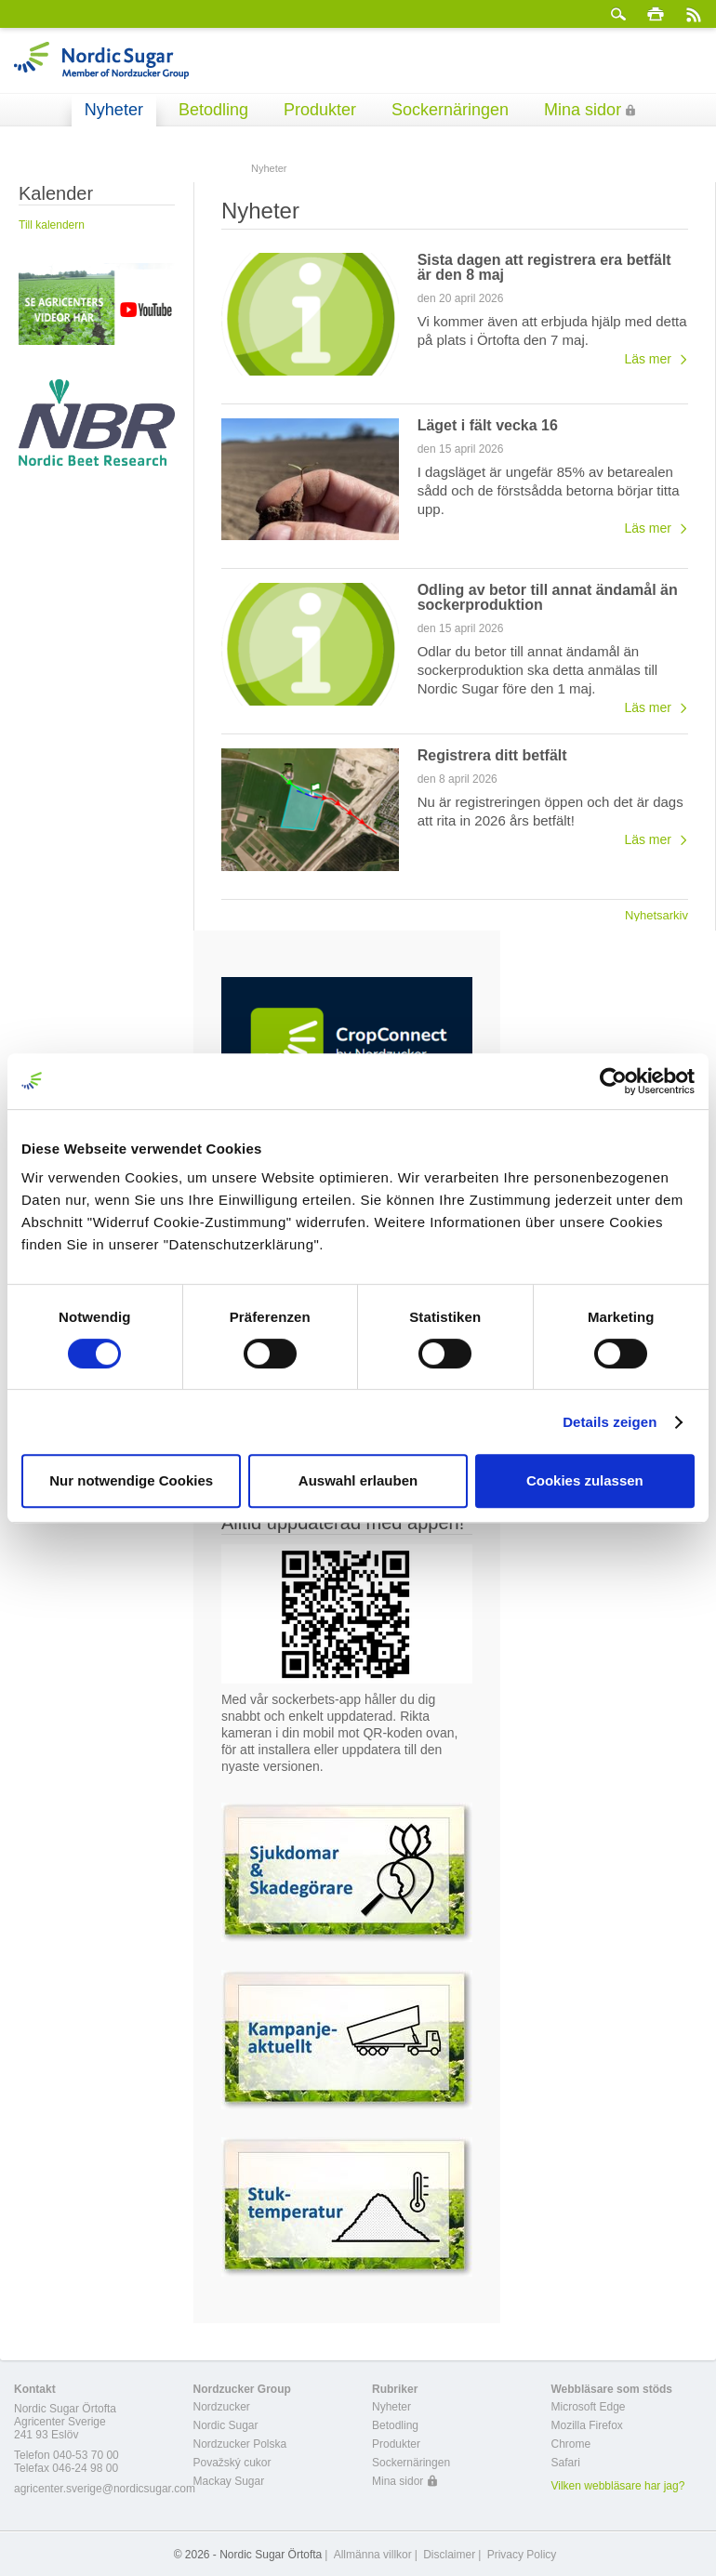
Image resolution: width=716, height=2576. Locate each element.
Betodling (213, 109)
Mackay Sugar (229, 2481)
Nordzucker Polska (240, 2444)
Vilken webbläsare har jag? (618, 2485)
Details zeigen (609, 1422)
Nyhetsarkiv (656, 914)
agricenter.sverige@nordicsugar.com (104, 2488)
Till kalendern (52, 225)
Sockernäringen (450, 109)
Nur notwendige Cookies (131, 1480)
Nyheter (114, 109)
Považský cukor (232, 2462)
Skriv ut (656, 14)
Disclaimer (449, 2554)
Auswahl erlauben (358, 1480)
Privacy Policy (522, 2554)
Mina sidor (582, 109)
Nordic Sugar (226, 2425)
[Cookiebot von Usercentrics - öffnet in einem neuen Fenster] (613, 1081)
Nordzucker (221, 2406)
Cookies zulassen (584, 1480)
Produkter (320, 109)
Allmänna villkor (373, 2554)
